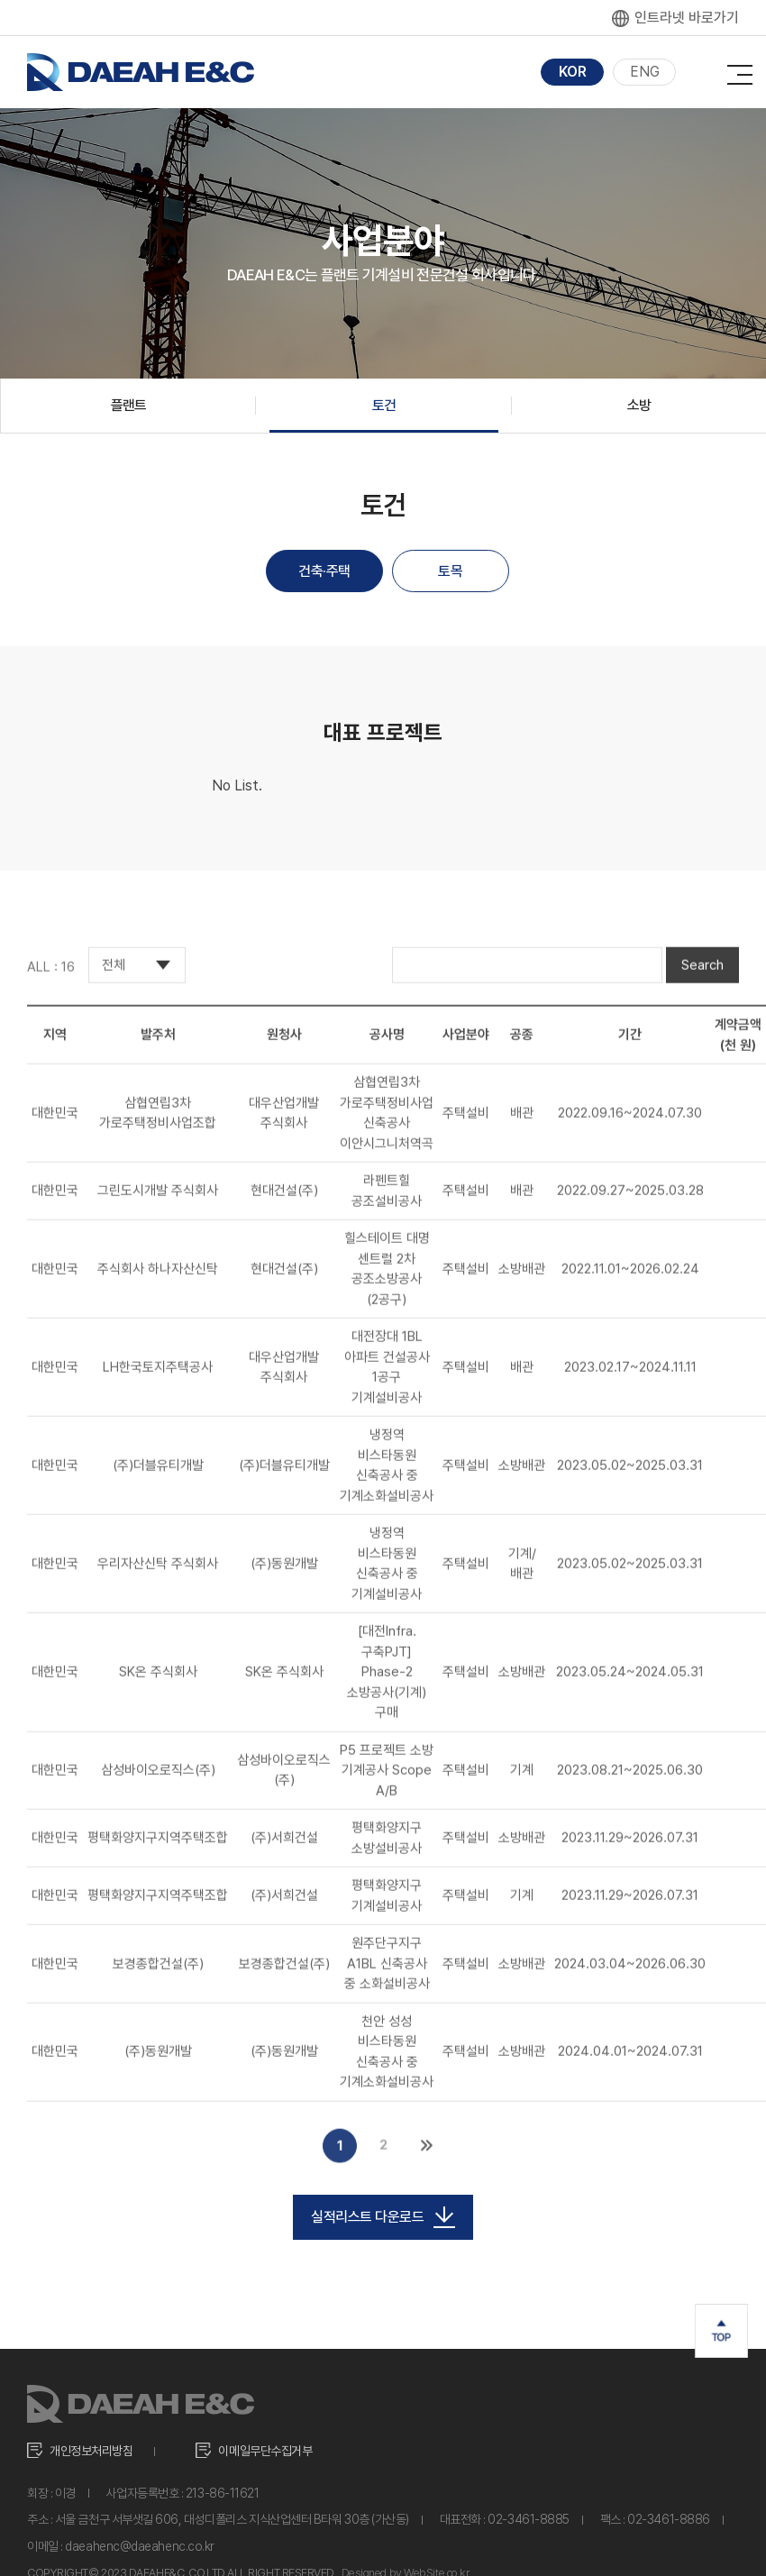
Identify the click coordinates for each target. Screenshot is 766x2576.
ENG (645, 71)
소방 (639, 405)
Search (702, 981)
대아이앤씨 (140, 72)
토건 (384, 405)
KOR (573, 71)
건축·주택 (324, 571)
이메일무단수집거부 (265, 2451)
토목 (450, 571)
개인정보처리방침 (91, 2451)
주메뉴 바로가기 (0, 0)
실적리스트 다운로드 (383, 2217)
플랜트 (129, 405)
